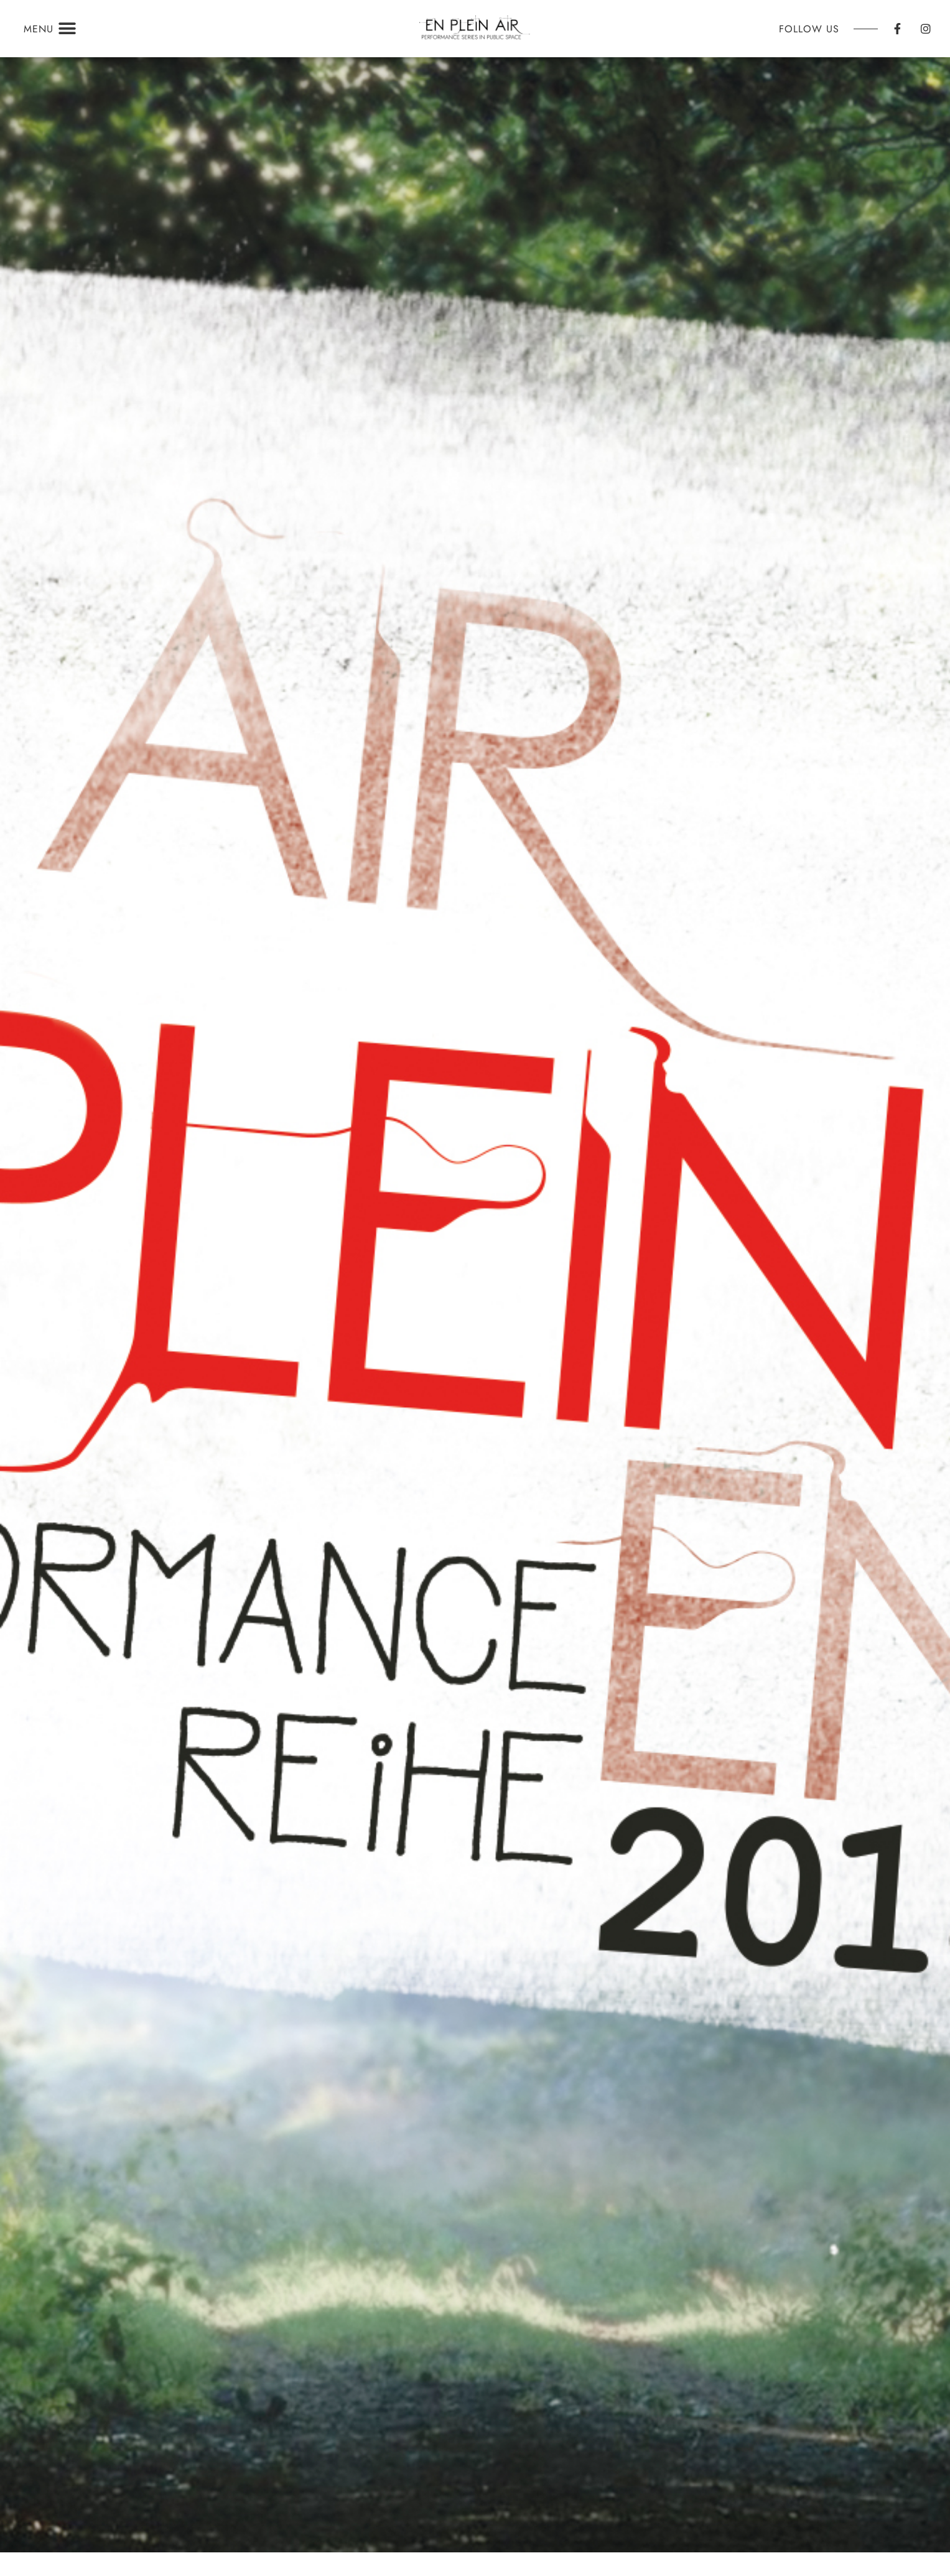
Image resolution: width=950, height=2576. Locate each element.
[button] (67, 29)
